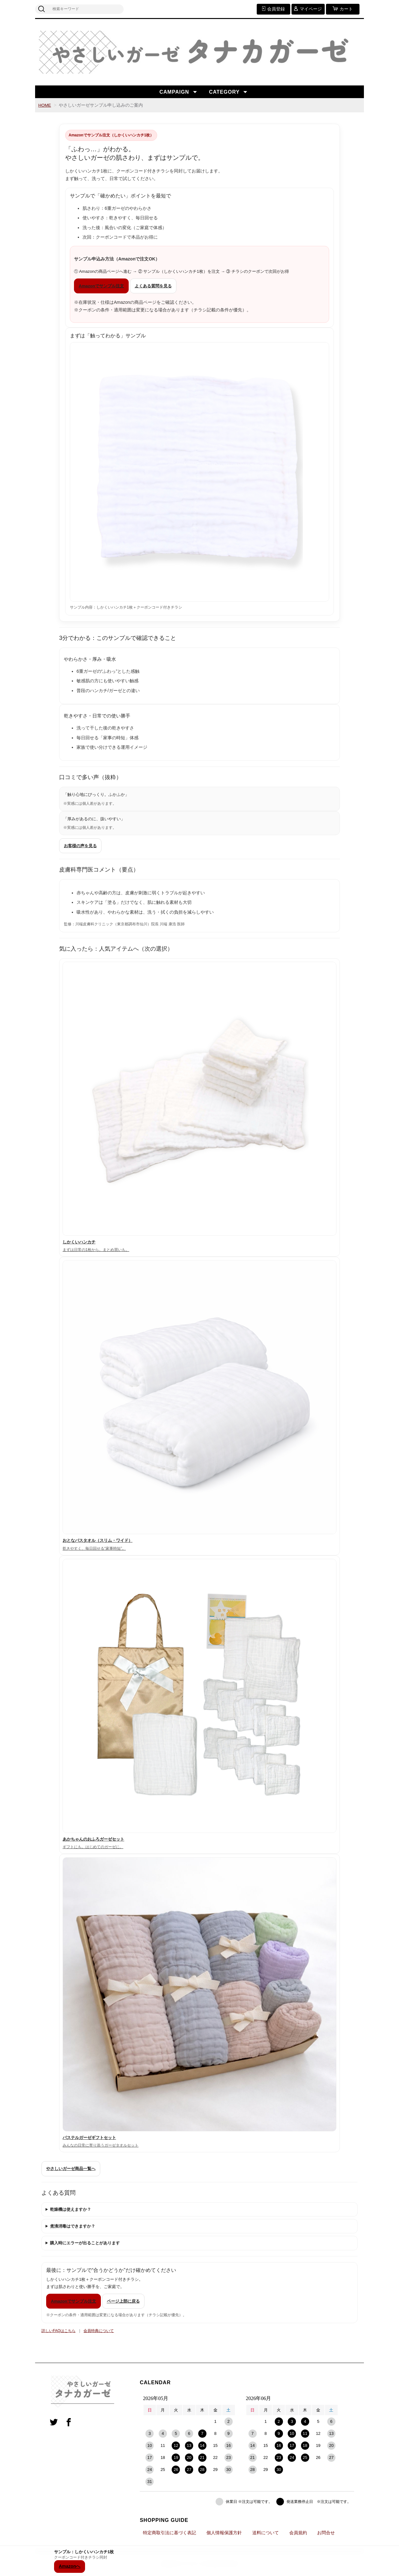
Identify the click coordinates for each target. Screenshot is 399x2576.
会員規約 (298, 2532)
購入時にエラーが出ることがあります (85, 2243)
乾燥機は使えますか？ (70, 2209)
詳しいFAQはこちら (58, 2331)
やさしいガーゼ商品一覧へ (70, 2168)
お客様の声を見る (80, 845)
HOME (45, 105)
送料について (265, 2532)
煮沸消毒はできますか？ (72, 2226)
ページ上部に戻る (123, 2301)
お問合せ (326, 2532)
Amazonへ (69, 2566)
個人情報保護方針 (224, 2532)
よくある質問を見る (153, 286)
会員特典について (98, 2331)
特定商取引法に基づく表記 (169, 2532)
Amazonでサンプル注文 (101, 286)
